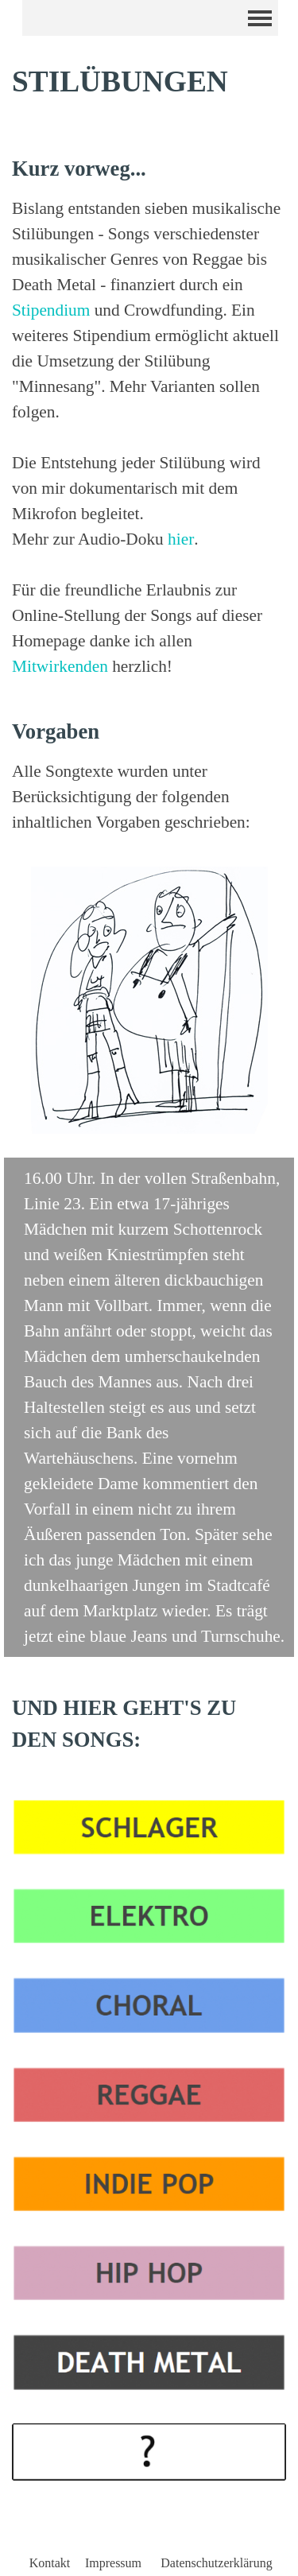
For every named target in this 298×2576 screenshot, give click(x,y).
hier (181, 539)
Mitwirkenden (60, 666)
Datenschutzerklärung (216, 2563)
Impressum (113, 2563)
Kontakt (50, 2563)
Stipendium (51, 310)
